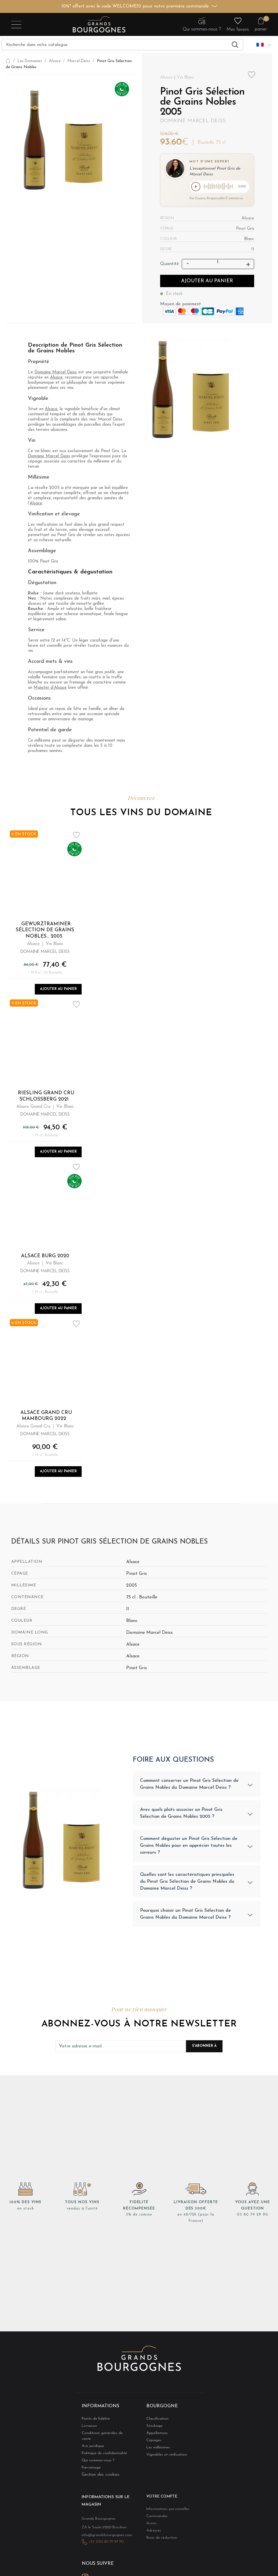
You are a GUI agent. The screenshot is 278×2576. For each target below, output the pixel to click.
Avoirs (150, 2523)
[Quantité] (217, 263)
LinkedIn (98, 2571)
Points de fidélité (92, 2422)
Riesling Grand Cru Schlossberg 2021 (46, 1097)
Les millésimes (155, 2452)
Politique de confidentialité (99, 2452)
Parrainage (89, 2466)
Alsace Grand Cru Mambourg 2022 (46, 1417)
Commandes (154, 2515)
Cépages (152, 2444)
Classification (154, 2422)
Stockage (152, 2429)
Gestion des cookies (100, 2474)
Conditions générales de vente (101, 2437)
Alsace (56, 379)
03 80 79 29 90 (252, 2219)
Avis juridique (91, 2444)
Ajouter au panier (207, 282)
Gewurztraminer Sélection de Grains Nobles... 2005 (45, 931)
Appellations (154, 2437)
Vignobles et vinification (162, 2459)
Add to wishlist (251, 74)
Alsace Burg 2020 (45, 1257)
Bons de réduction (157, 2537)
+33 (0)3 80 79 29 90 (102, 2538)
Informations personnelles (162, 2508)
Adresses (151, 2530)
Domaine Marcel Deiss (193, 121)
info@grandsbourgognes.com (100, 2531)
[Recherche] (122, 44)
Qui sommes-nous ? (94, 2459)
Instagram (85, 2571)
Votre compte (159, 2496)
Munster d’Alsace (50, 689)
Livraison (88, 2429)
